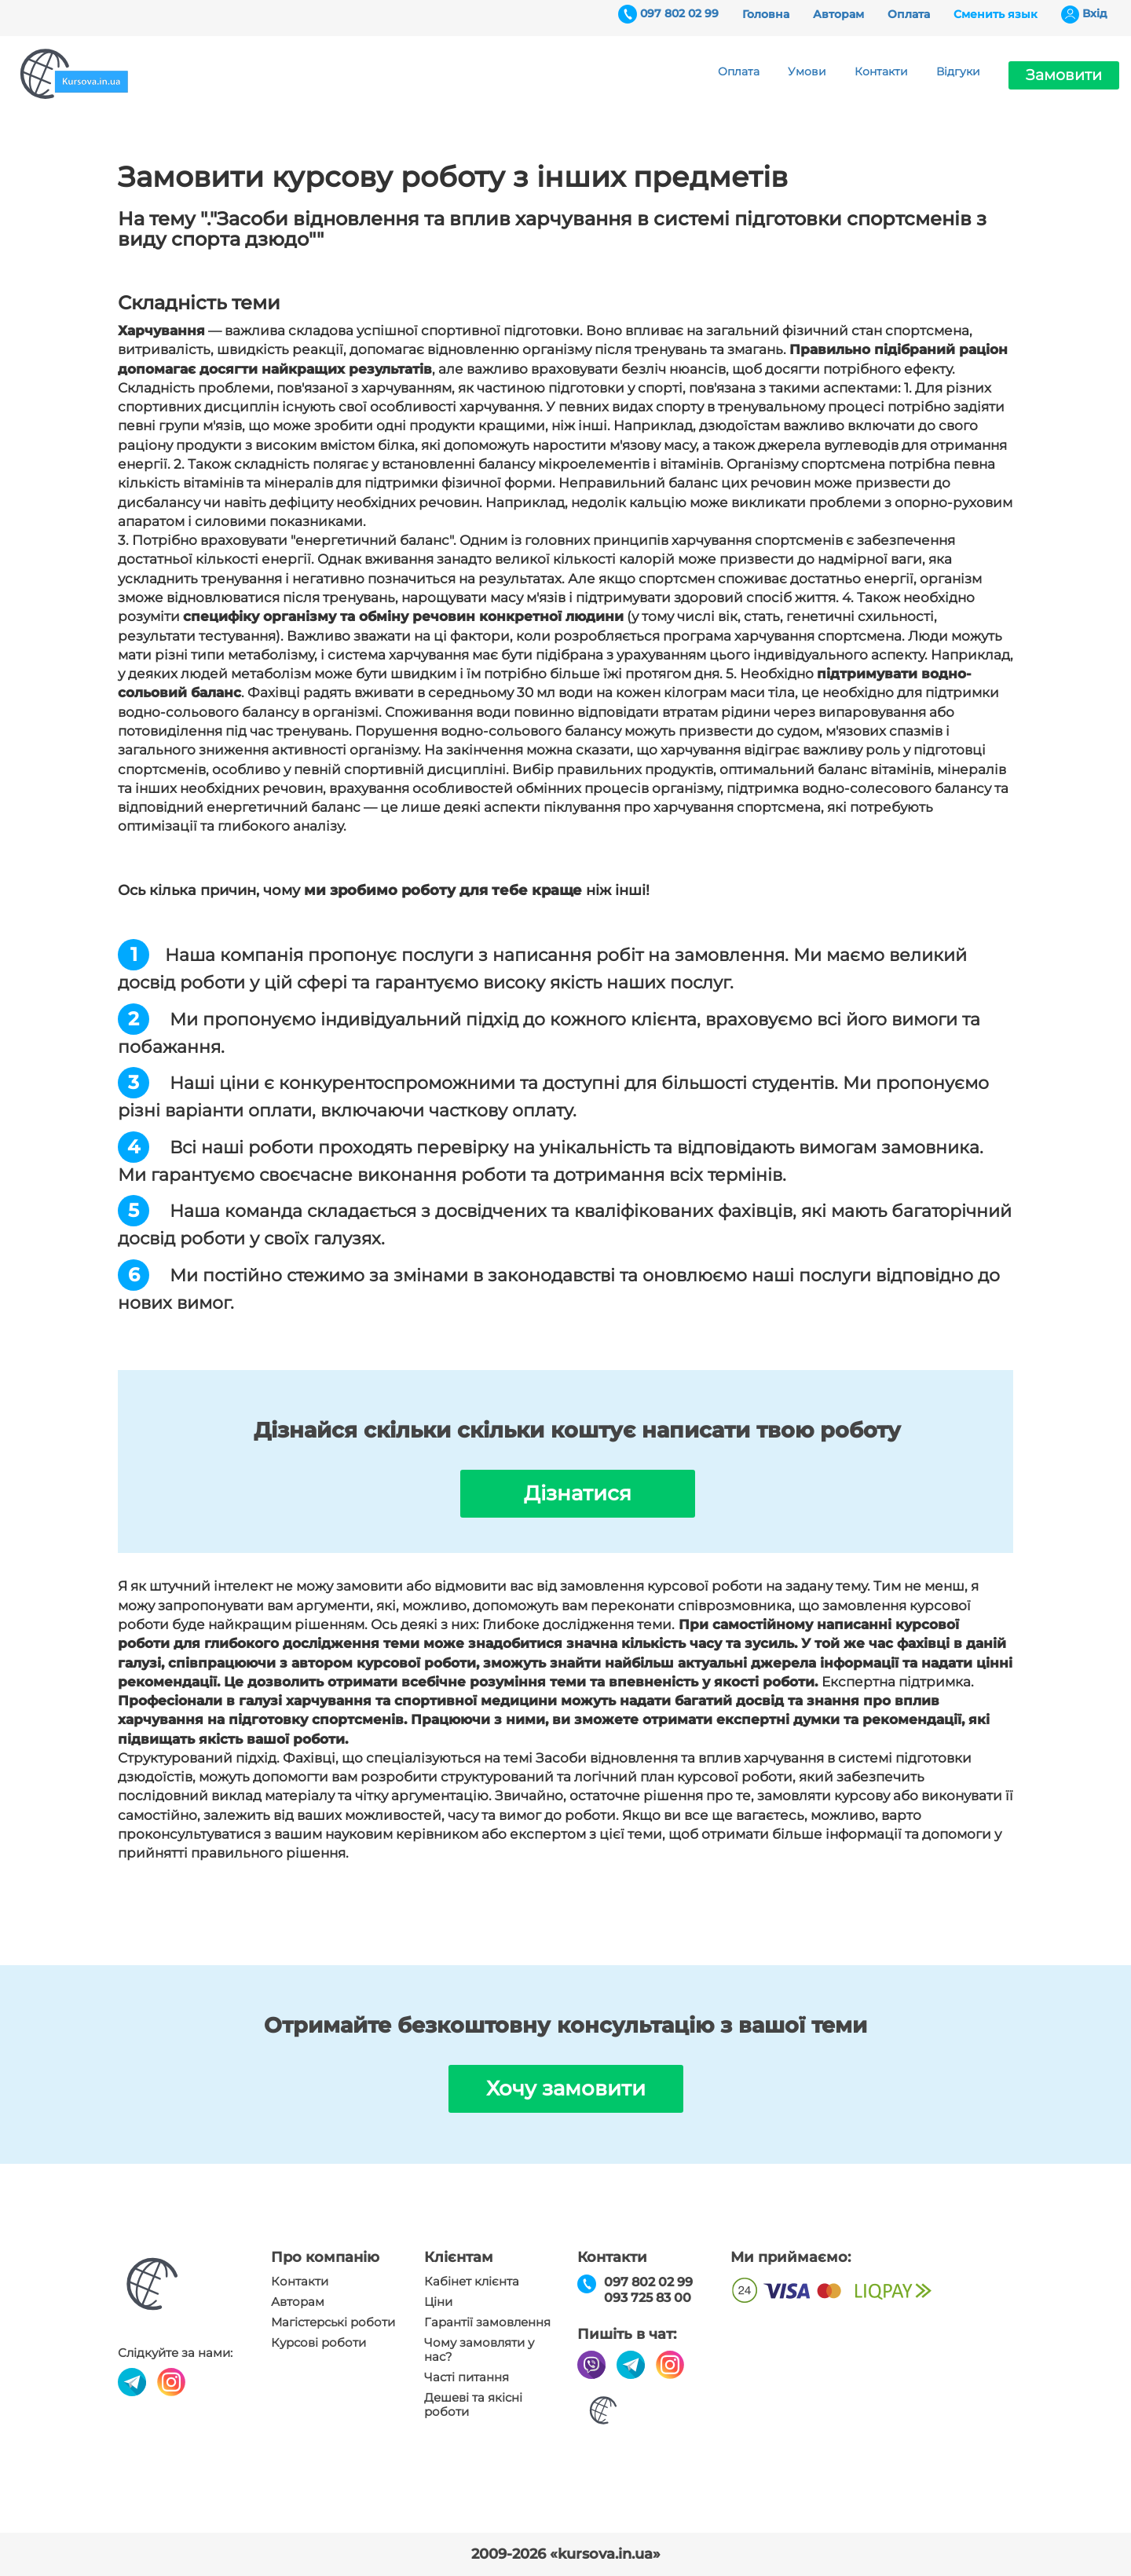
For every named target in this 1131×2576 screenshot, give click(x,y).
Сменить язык (995, 14)
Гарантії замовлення (487, 2322)
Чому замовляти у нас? (479, 2350)
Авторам (838, 14)
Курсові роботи (318, 2343)
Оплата (909, 14)
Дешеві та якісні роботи (473, 2405)
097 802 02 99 (679, 13)
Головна (765, 14)
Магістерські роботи (333, 2322)
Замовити (1064, 75)
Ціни (438, 2302)
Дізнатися (577, 1493)
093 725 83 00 (647, 2297)
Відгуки (958, 71)
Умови (807, 71)
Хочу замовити (566, 2088)
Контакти (881, 71)
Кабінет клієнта (471, 2282)
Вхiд (1094, 13)
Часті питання (466, 2377)
